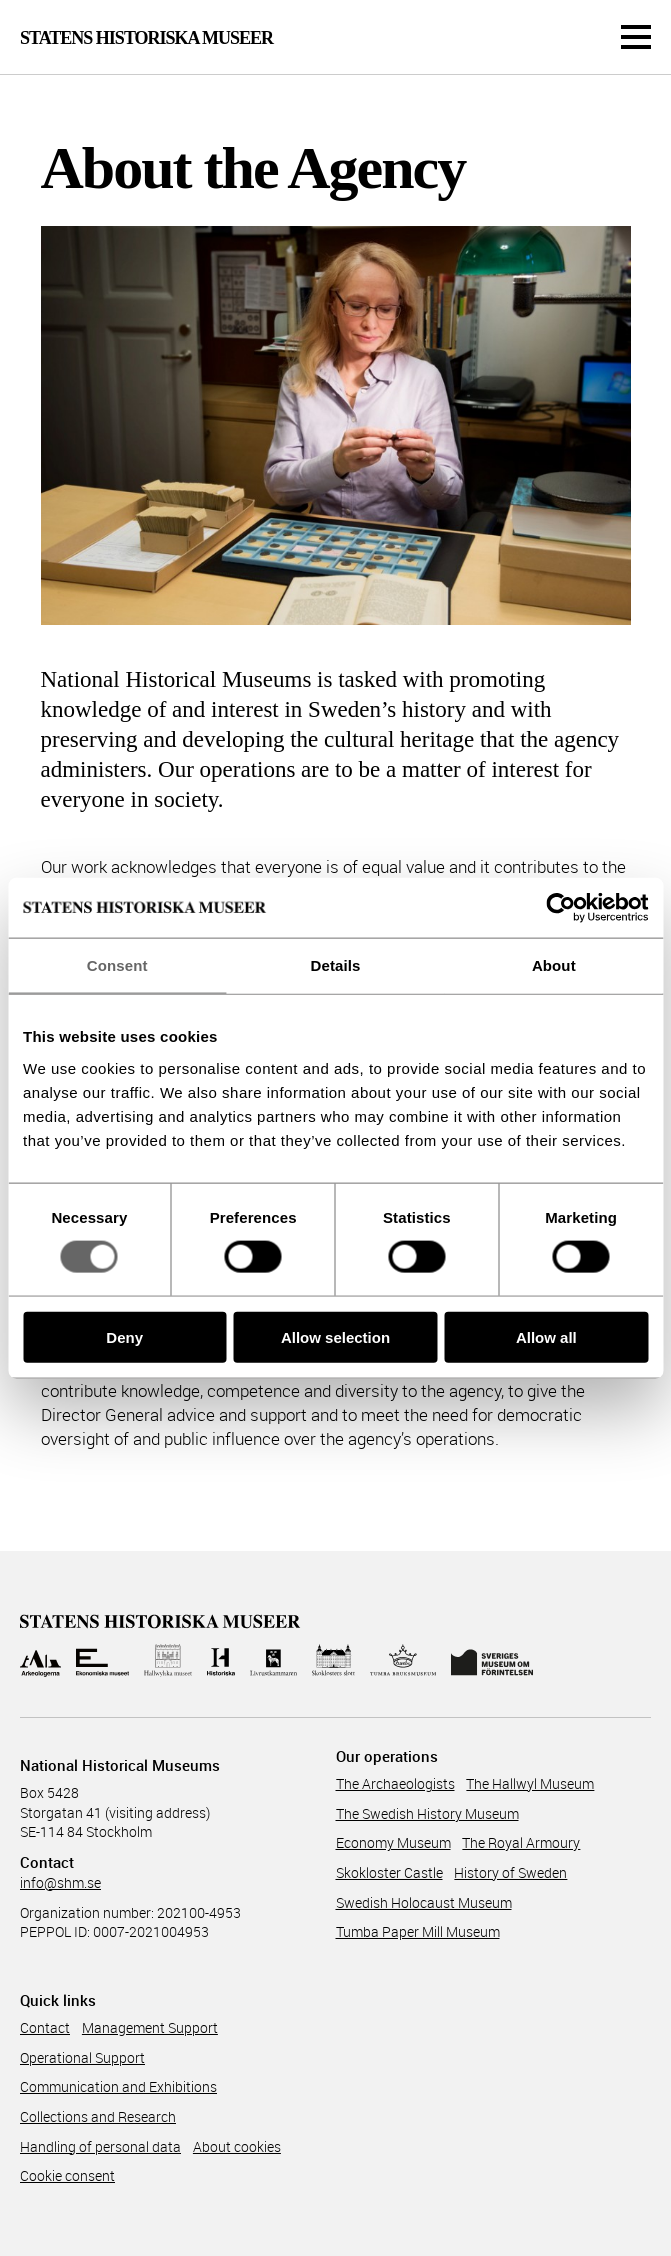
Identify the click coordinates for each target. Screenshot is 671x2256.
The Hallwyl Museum (530, 1783)
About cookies (237, 2146)
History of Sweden (510, 1872)
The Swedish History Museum (427, 1813)
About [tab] (554, 965)
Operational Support (82, 2057)
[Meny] (636, 37)
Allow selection (335, 1336)
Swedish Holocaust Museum (424, 1902)
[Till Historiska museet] (220, 1660)
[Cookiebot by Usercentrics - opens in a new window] (560, 908)
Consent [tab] (117, 965)
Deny (124, 1336)
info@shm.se (60, 1882)
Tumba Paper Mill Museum (418, 1931)
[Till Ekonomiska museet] (102, 1660)
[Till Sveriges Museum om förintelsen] (492, 1660)
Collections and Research (98, 2116)
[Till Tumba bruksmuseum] (403, 1660)
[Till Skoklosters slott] (333, 1660)
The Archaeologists (395, 1783)
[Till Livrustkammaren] (274, 1660)
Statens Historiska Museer (146, 38)
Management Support (150, 2027)
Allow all (546, 1336)
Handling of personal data (100, 2146)
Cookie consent (67, 2175)
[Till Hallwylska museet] (168, 1660)
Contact (45, 2027)
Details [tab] (336, 965)
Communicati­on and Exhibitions (118, 2086)
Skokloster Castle (389, 1872)
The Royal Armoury (521, 1842)
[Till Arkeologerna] (40, 1660)
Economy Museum (393, 1842)
